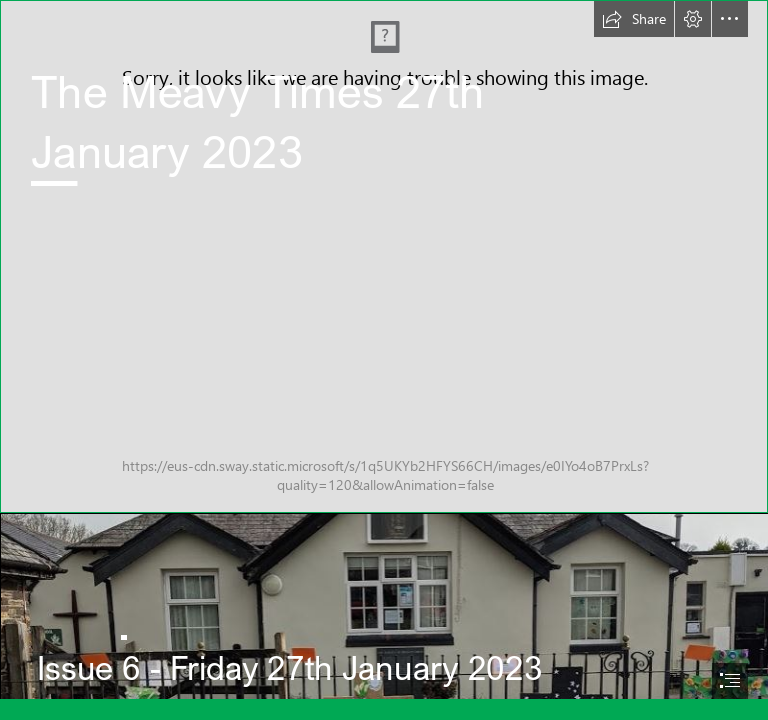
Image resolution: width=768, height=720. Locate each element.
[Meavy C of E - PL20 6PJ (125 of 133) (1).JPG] (384, 256)
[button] (634, 19)
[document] (384, 360)
